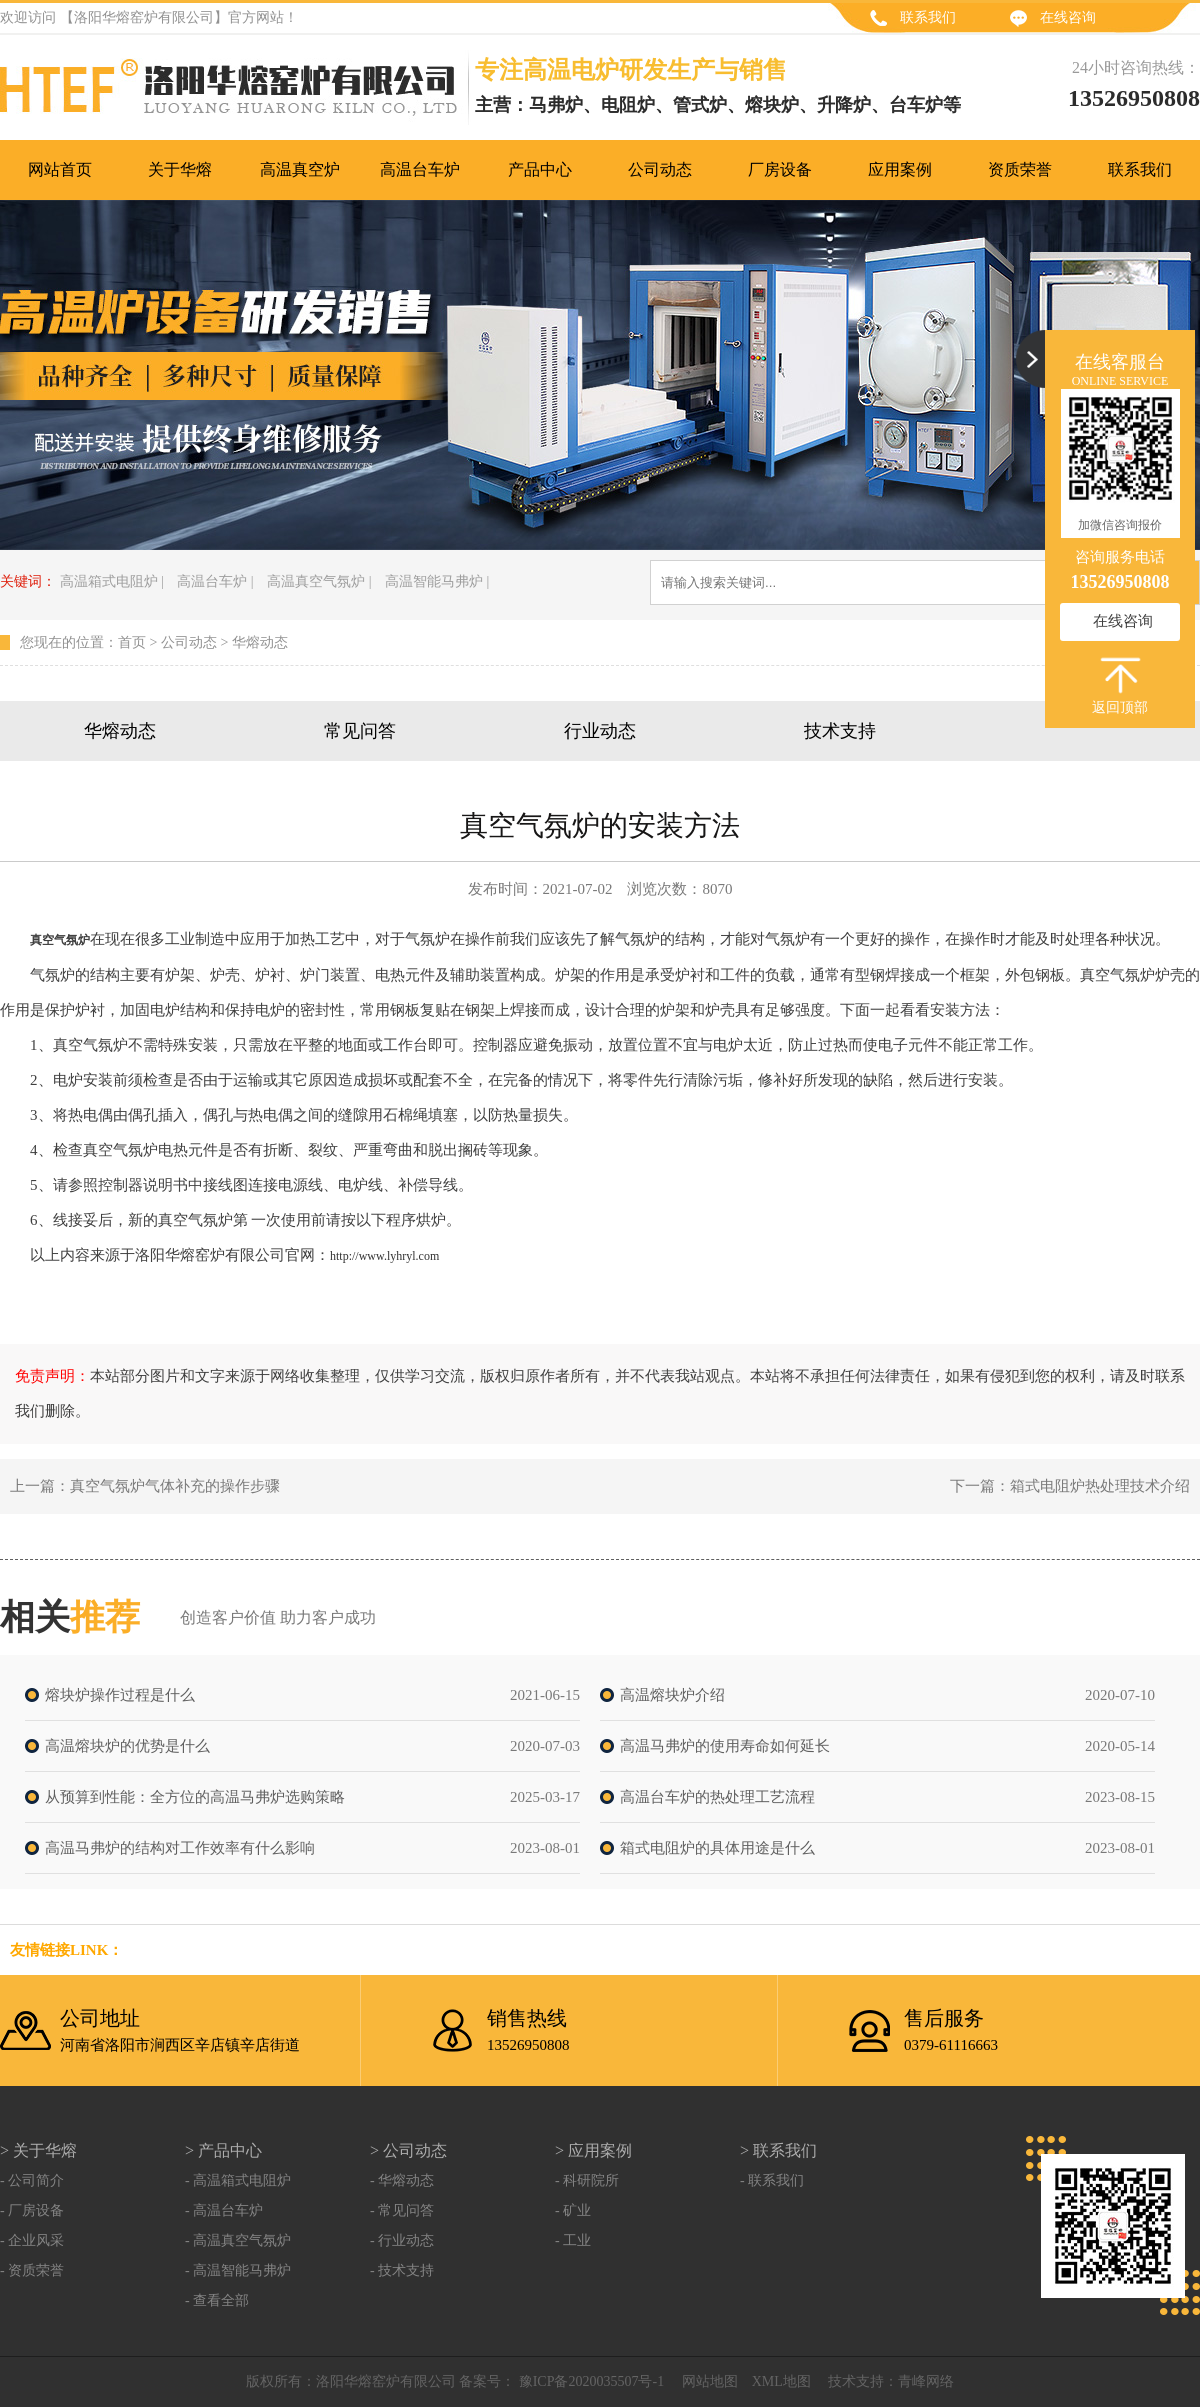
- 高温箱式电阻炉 (238, 2180)
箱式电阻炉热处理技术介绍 (1100, 1486)
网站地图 (710, 2381)
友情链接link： (66, 1950)
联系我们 (928, 17)
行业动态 (600, 731)
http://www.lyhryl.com (384, 1256)
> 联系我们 (778, 2150)
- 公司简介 (32, 2180)
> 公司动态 (408, 2150)
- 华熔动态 (402, 2180)
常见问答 (360, 731)
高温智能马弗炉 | (437, 581)
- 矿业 (573, 2210)
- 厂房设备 (32, 2210)
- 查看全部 (217, 2300)
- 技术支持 (402, 2270)
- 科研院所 (587, 2180)
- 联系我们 (772, 2180)
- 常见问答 (402, 2210)
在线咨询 (1068, 17)
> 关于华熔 (38, 2150)
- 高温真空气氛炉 (238, 2240)
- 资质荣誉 (32, 2270)
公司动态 (189, 642)
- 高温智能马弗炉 (238, 2270)
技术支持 (840, 731)
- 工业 (573, 2240)
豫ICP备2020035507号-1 (589, 2381)
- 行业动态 (402, 2240)
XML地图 (781, 2381)
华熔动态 (260, 642)
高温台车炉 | (215, 581)
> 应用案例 (593, 2150)
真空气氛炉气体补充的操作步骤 (175, 1486)
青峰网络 (926, 2381)
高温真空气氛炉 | (319, 581)
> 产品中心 (223, 2150)
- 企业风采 (32, 2240)
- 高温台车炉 (224, 2210)
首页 (132, 642)
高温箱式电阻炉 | (112, 581)
